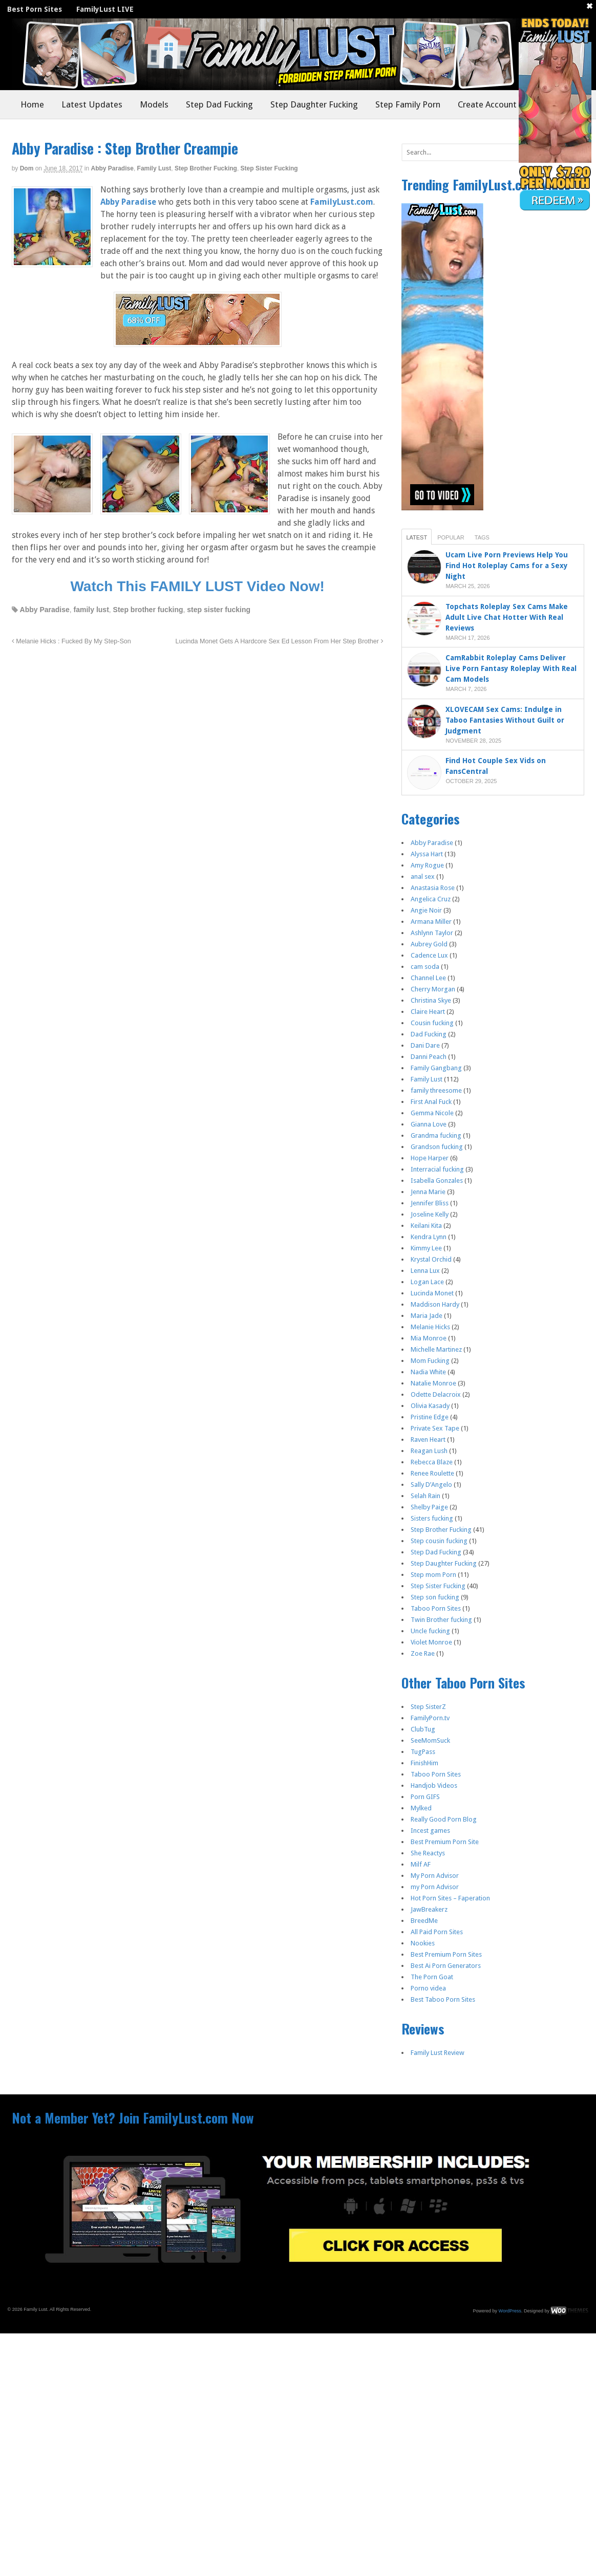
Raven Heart (428, 1439)
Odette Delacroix (436, 1394)
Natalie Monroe (433, 1383)
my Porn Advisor (435, 1887)
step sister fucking (218, 609)
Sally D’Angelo (431, 1484)
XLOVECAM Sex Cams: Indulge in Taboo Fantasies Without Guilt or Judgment (504, 720)
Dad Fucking (428, 1034)
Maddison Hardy (435, 1304)
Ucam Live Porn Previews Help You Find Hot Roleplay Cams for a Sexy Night (506, 565)
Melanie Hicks (430, 1327)
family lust (91, 609)
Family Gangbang (436, 1068)
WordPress (510, 2310)
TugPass (423, 1752)
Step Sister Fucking (269, 168)
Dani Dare (425, 1045)
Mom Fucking (430, 1361)
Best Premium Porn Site (445, 1842)
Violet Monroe (431, 1642)
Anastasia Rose (433, 888)
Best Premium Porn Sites (446, 1954)
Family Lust (154, 168)
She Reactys (428, 1853)
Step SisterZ (428, 1707)
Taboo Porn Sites (436, 1608)
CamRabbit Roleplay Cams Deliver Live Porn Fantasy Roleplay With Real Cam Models (511, 668)
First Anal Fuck (431, 1102)
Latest (416, 537)
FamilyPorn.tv (430, 1718)
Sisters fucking (432, 1518)
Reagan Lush (429, 1451)
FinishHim (424, 1763)
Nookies (423, 1943)
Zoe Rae (423, 1653)
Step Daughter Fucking (314, 104)
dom (27, 168)
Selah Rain (425, 1496)
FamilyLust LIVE (105, 9)
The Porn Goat (432, 1977)
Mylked (421, 1808)
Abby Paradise (112, 168)
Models (154, 104)
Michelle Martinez (436, 1349)
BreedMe (424, 1920)
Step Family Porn (407, 104)
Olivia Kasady (430, 1406)
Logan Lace (427, 1282)
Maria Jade (426, 1315)
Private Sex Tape (435, 1428)
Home (32, 104)
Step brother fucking (148, 609)
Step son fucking (435, 1597)
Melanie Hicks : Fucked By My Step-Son (71, 641)
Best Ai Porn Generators (446, 1965)
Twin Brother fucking (441, 1619)
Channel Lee (428, 978)
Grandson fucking (437, 1147)
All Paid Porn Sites (437, 1932)
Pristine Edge (430, 1417)
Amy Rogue (427, 865)
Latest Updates (91, 104)
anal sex (423, 876)
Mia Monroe (428, 1338)
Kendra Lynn (428, 1237)
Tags (482, 537)
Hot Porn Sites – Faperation (450, 1898)
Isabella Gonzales (437, 1180)
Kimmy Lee (426, 1248)
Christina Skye (431, 1000)
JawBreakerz (429, 1909)
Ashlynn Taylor (432, 933)
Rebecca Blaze (432, 1462)
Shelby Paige (429, 1507)
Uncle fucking (430, 1631)
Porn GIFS (425, 1797)
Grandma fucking (436, 1135)
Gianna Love (428, 1124)
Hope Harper (430, 1158)
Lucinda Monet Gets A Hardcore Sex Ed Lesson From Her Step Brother (279, 641)
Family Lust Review (437, 2053)
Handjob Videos (434, 1785)
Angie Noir (426, 910)
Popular (450, 537)
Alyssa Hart (427, 854)
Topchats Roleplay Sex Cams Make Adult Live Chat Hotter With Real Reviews (506, 617)
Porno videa (428, 1988)
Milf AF (421, 1864)
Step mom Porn (433, 1574)
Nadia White (428, 1372)
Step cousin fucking (439, 1541)
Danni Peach (428, 1056)
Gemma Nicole (432, 1113)
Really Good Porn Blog (444, 1819)
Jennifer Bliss (430, 1203)
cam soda (425, 966)
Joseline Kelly (430, 1214)
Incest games (430, 1830)
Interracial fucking (437, 1169)
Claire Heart (428, 1011)
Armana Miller (431, 921)
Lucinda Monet (432, 1293)
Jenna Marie (428, 1192)
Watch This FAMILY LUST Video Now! (197, 586)
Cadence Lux (429, 955)
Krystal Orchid (431, 1259)
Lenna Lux (425, 1270)
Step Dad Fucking (219, 104)
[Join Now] (198, 340)
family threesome (436, 1090)
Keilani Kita (426, 1225)
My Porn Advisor (435, 1875)
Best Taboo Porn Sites (443, 1999)
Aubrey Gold (429, 944)
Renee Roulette (432, 1473)
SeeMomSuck (430, 1740)
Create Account (487, 104)
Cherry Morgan (433, 989)
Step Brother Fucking (206, 168)
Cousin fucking (432, 1023)
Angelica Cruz (431, 899)
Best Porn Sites (34, 9)
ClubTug (423, 1729)
